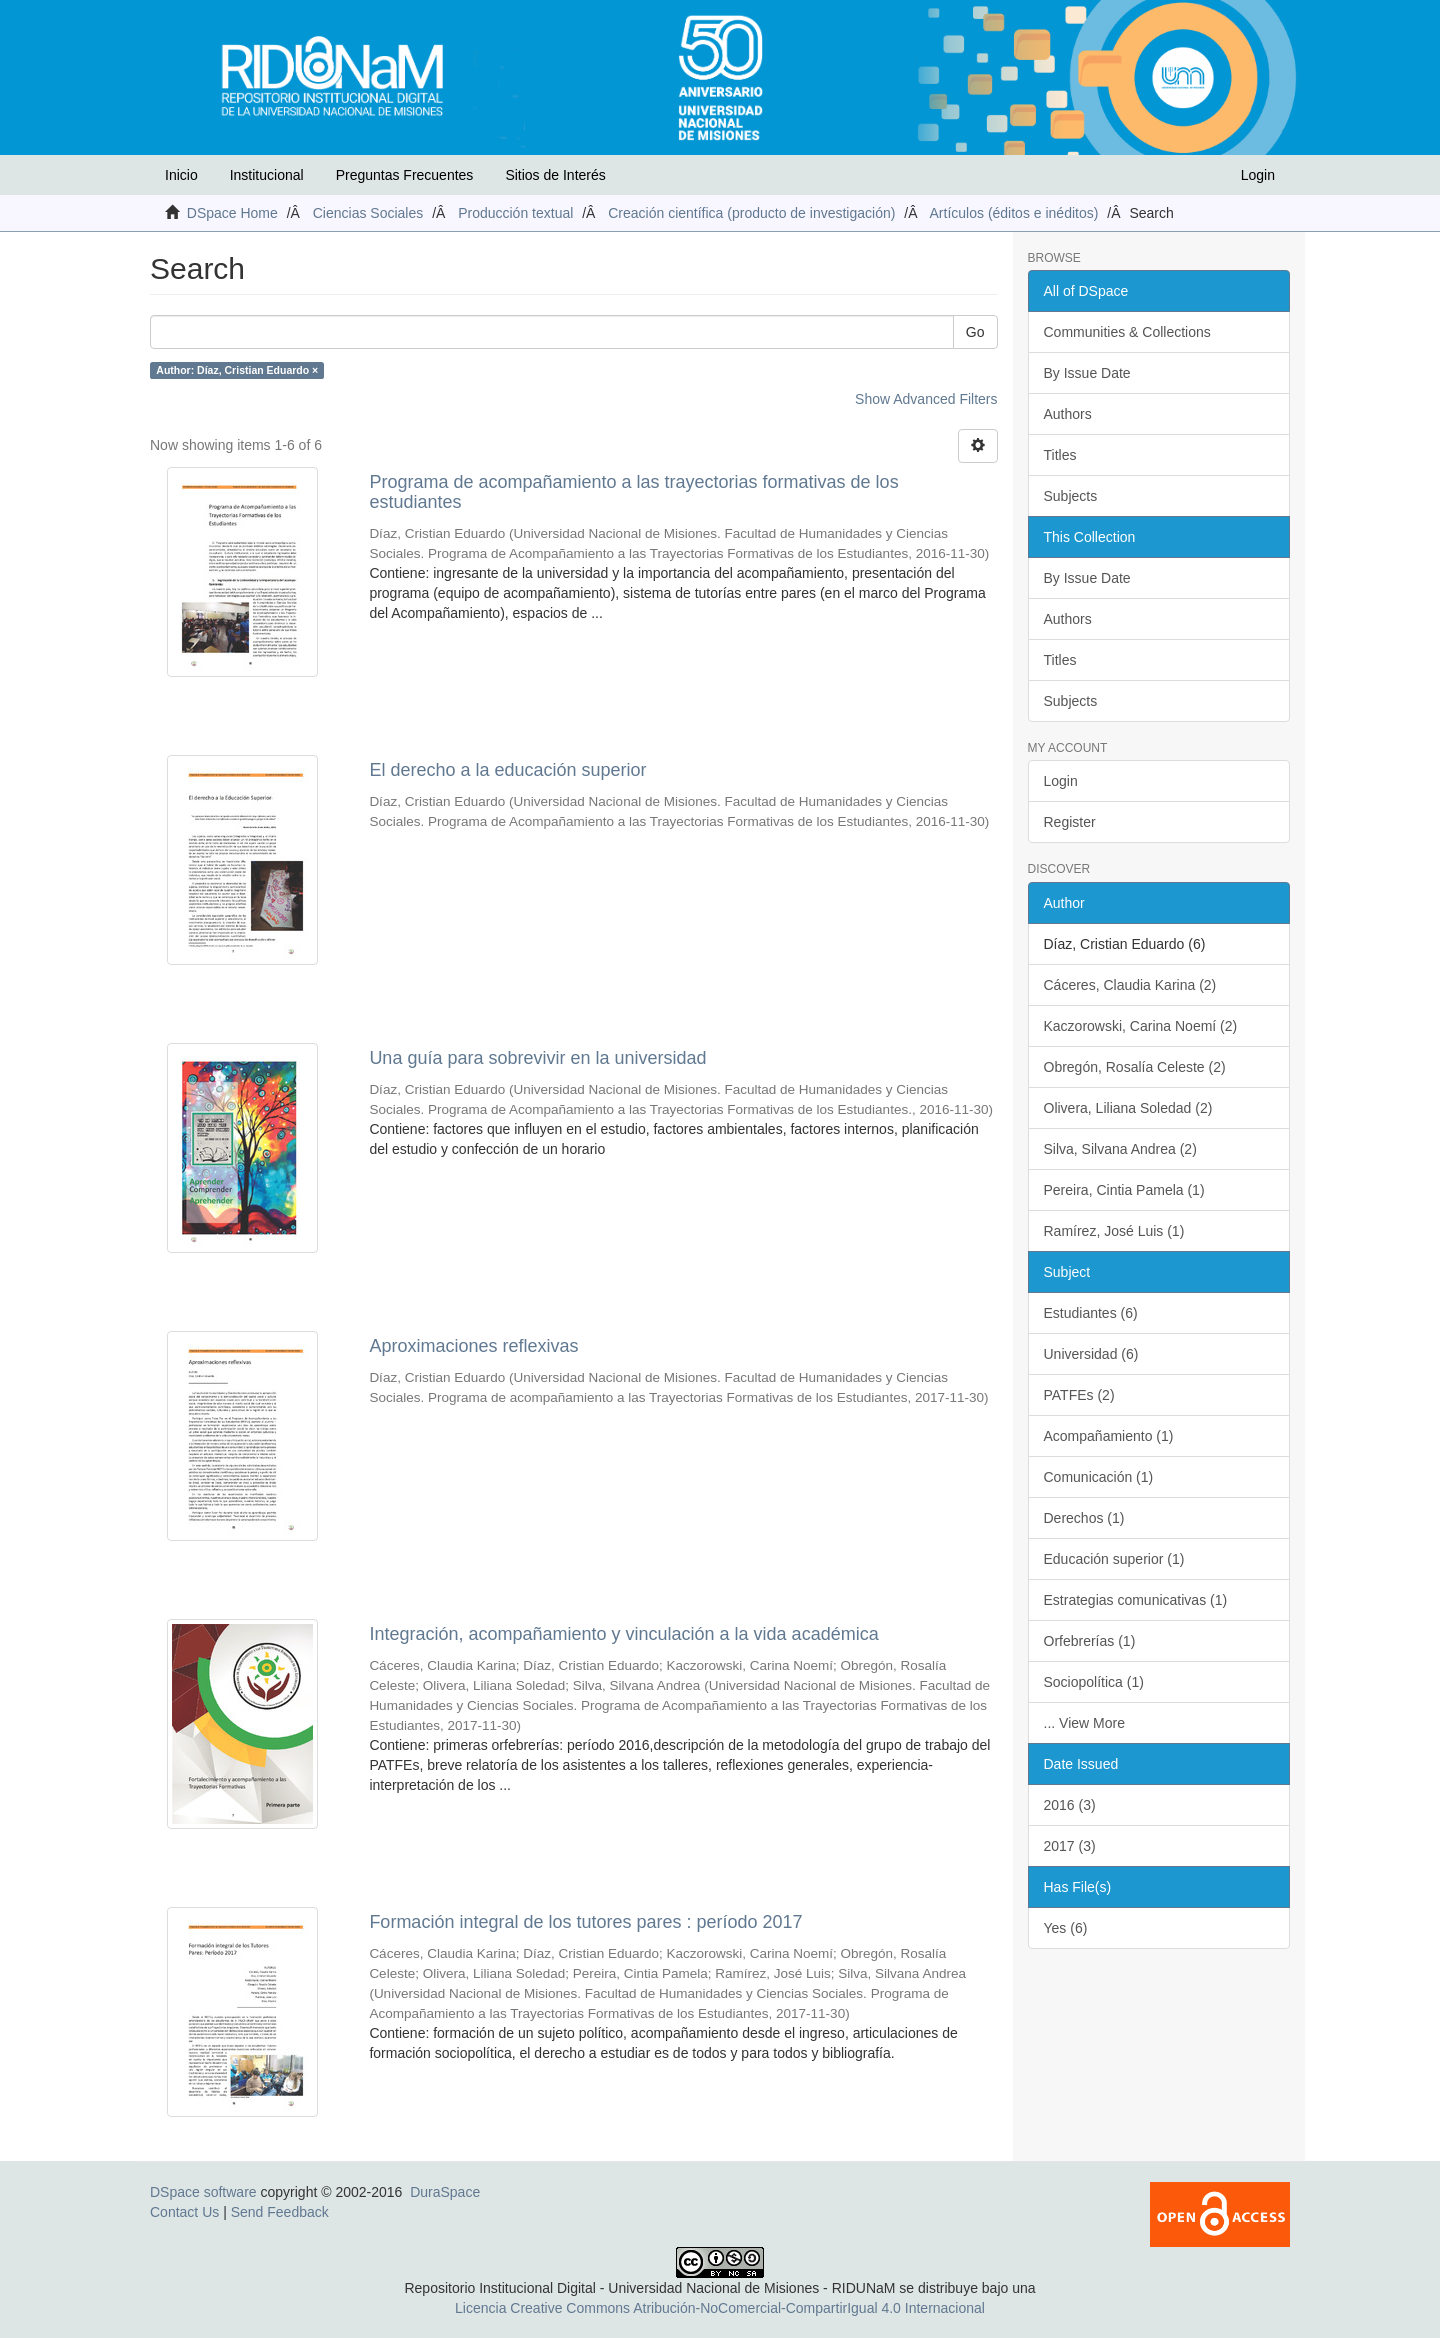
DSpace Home (232, 213)
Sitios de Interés (555, 175)
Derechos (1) (1084, 1518)
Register (1070, 822)
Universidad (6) (1091, 1354)
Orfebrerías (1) (1090, 1641)
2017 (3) (1070, 1846)
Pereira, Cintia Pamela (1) (1124, 1190)
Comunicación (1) (1099, 1477)
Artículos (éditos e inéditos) (1014, 213)
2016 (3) (1070, 1805)
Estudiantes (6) (1091, 1313)
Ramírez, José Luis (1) (1114, 1231)
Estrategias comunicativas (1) (1136, 1600)
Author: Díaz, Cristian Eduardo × (237, 370)
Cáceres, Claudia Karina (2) (1130, 985)
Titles (1060, 455)
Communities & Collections (1127, 332)
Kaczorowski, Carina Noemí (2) (1141, 1026)
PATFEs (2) (1079, 1395)
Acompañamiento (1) (1109, 1436)
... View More (1084, 1723)
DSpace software (203, 2192)
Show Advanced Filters (926, 399)
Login (1061, 781)
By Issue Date (1087, 373)
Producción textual (515, 213)
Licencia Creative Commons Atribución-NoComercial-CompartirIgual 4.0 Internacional (720, 2308)
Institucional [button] (267, 175)
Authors (1068, 414)
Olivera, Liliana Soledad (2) (1128, 1108)
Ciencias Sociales (368, 213)
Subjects (1071, 496)
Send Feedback (280, 2212)
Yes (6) (1066, 1928)
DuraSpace (445, 2192)
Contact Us (184, 2212)
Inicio (181, 175)
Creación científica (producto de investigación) (751, 213)
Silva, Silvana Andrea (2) (1120, 1149)
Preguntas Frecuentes (405, 175)
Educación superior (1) (1114, 1559)
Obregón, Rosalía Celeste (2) (1135, 1067)
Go (975, 332)
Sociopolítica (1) (1094, 1682)
